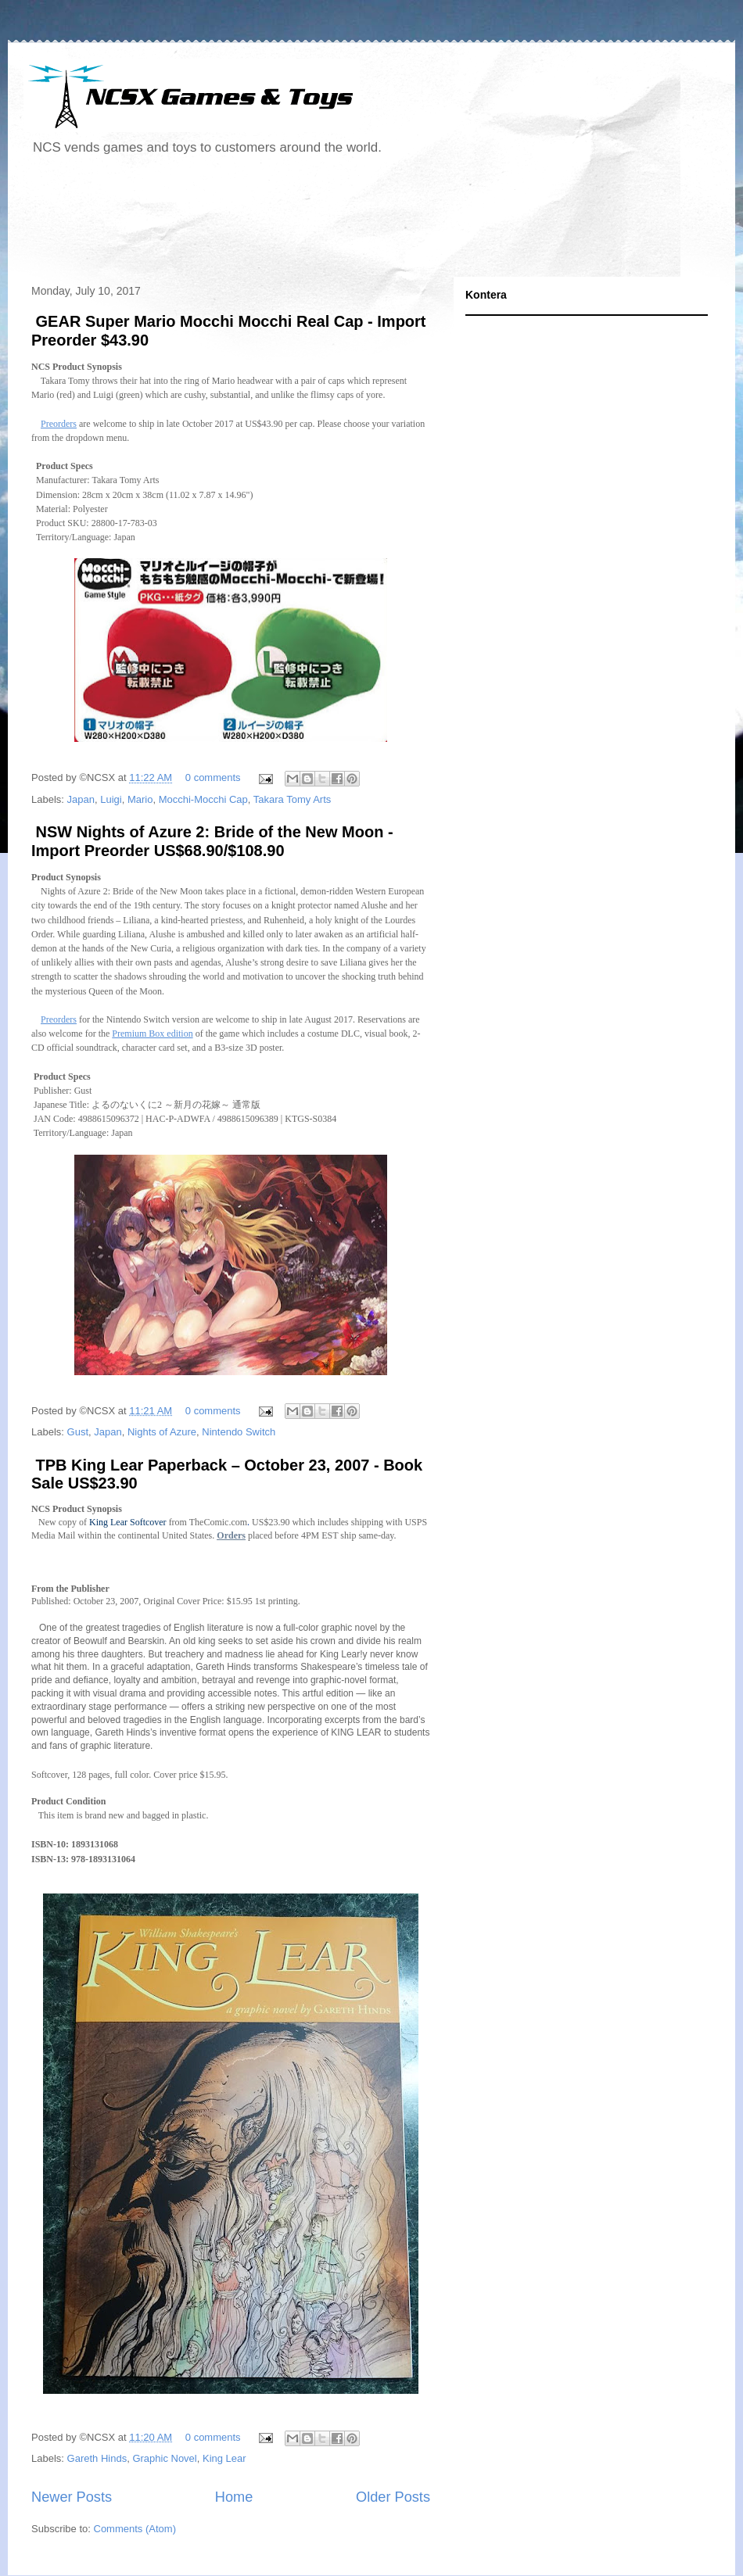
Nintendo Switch (238, 1432)
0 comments (213, 777)
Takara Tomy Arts (292, 799)
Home (234, 2497)
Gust (77, 1432)
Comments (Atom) (135, 2529)
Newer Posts (71, 2497)
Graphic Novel (164, 2458)
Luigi (110, 799)
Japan (81, 799)
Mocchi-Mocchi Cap (203, 799)
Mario (140, 799)
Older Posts (393, 2497)
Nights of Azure (161, 1432)
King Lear (224, 2458)
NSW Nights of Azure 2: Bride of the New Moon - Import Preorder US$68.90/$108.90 (212, 840)
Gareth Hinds (97, 2458)
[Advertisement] (308, 222)
